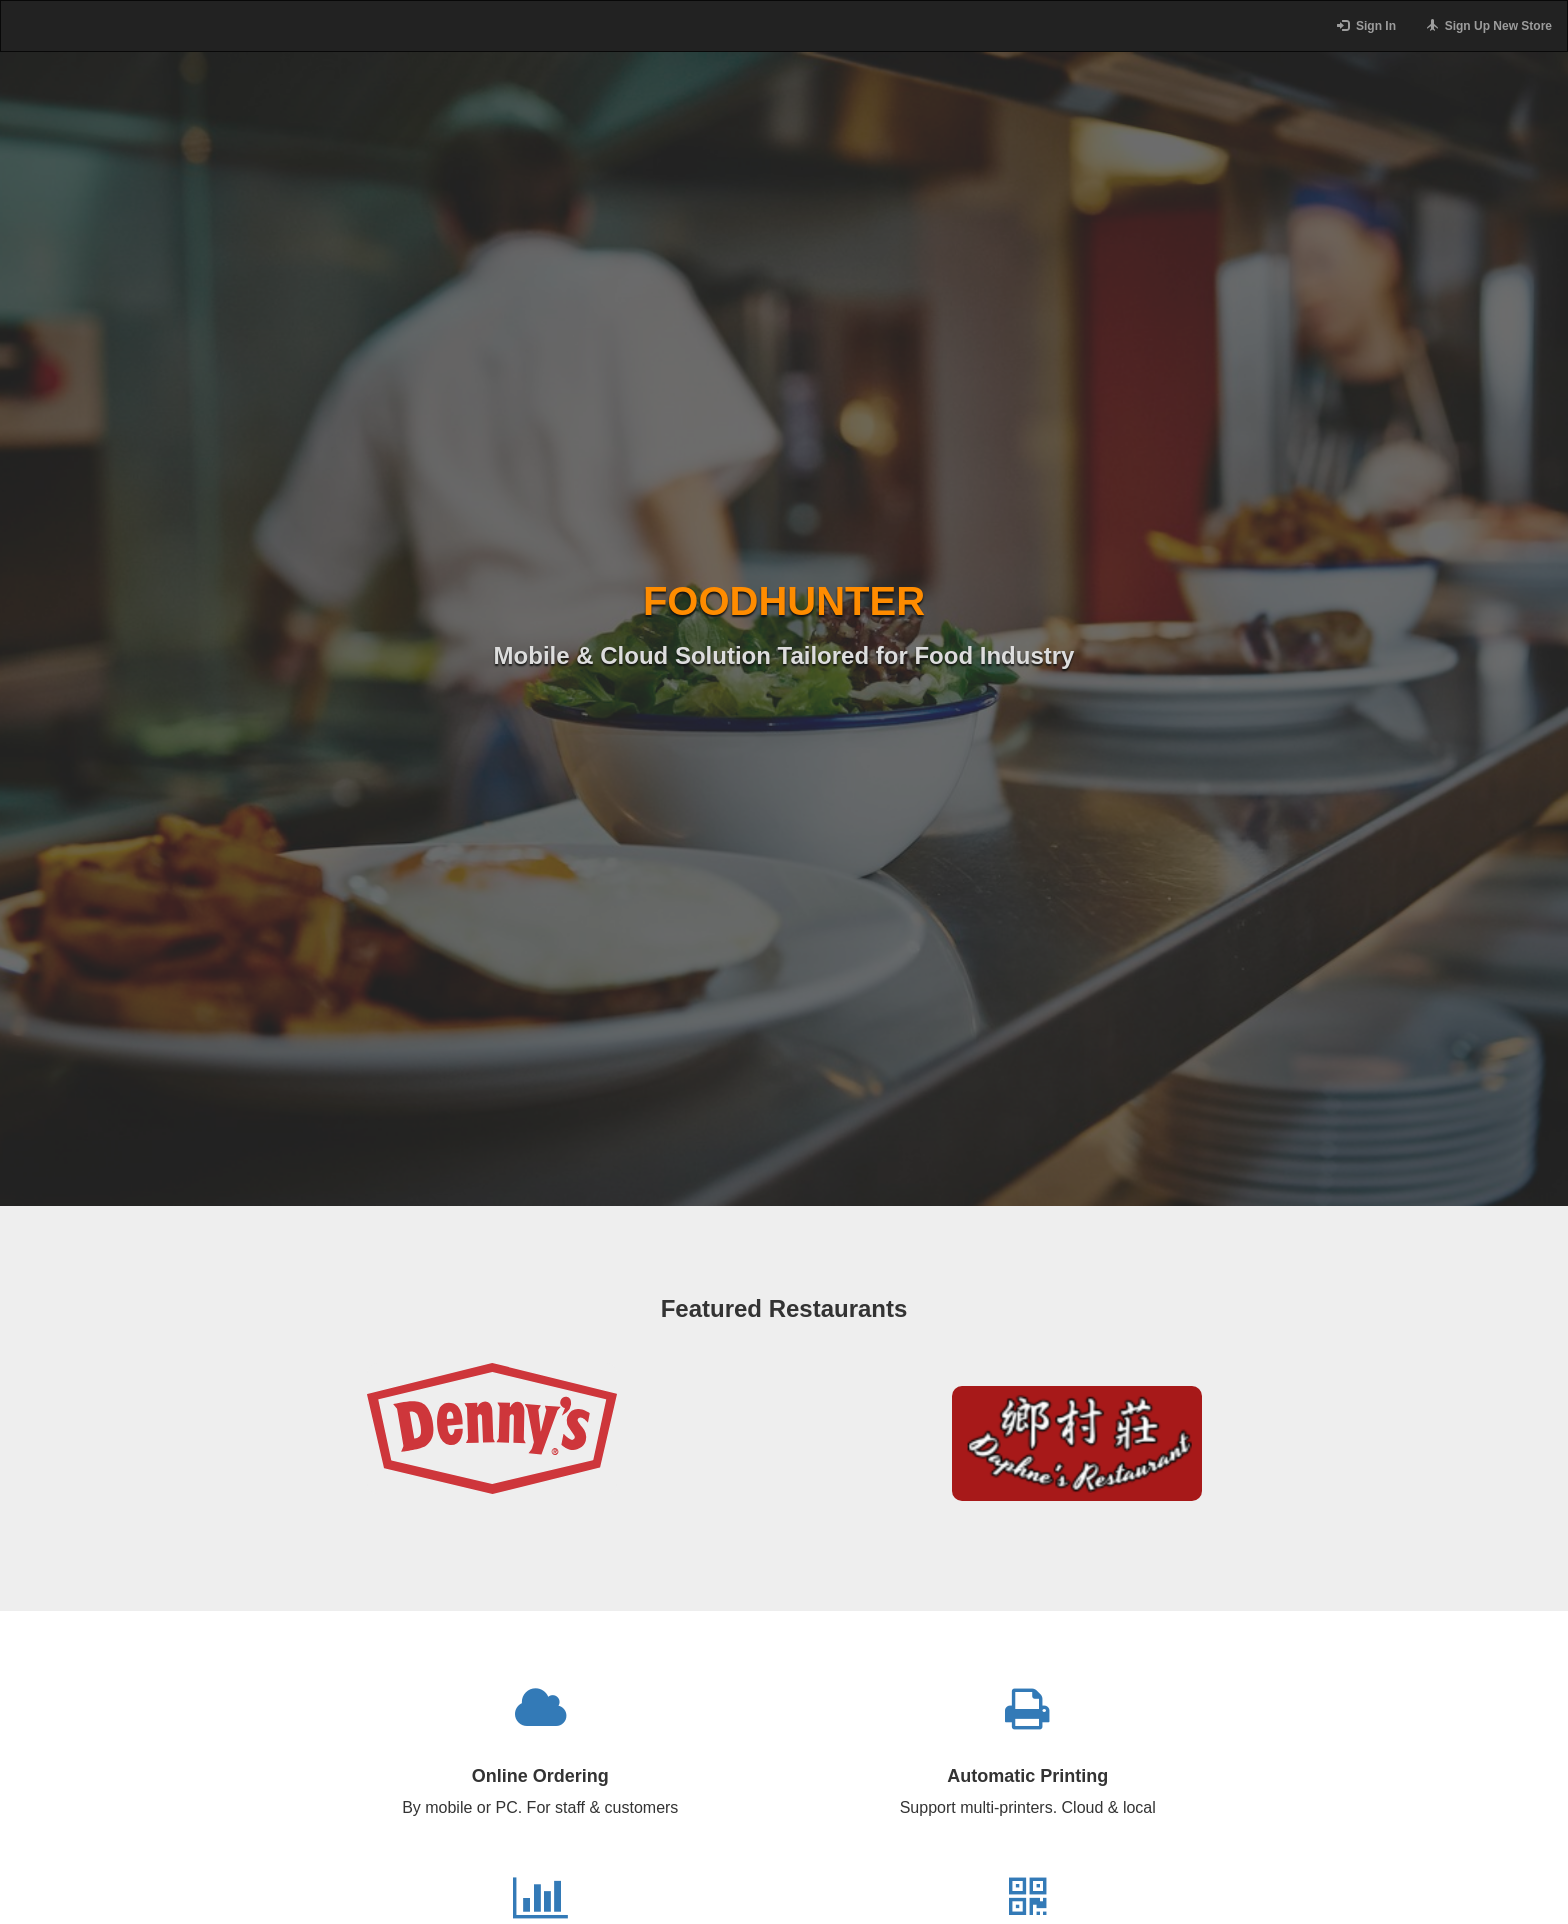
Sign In (1366, 26)
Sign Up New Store (1489, 26)
